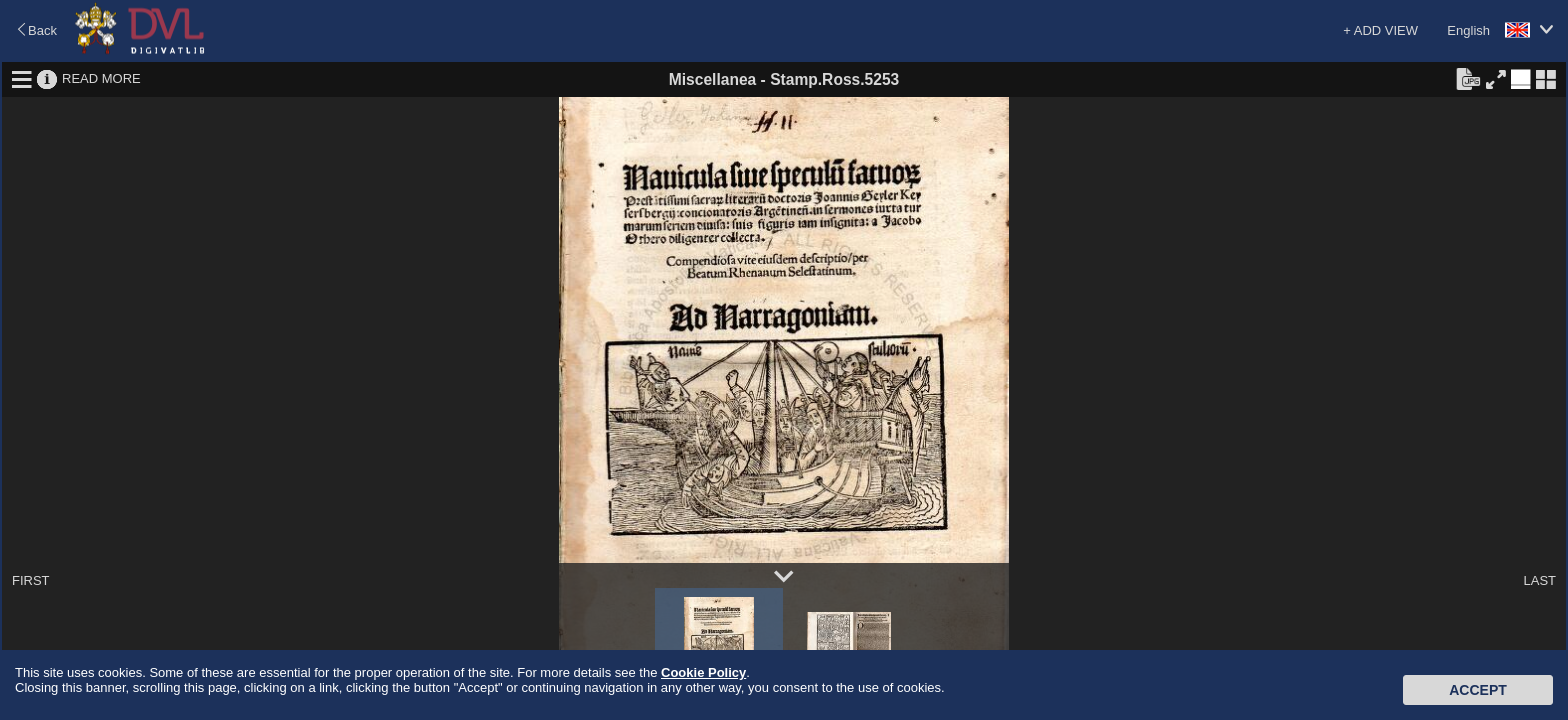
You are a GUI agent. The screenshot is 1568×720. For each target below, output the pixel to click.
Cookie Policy (703, 672)
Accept (1478, 690)
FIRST (31, 580)
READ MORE (101, 78)
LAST (1539, 580)
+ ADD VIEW (1380, 30)
